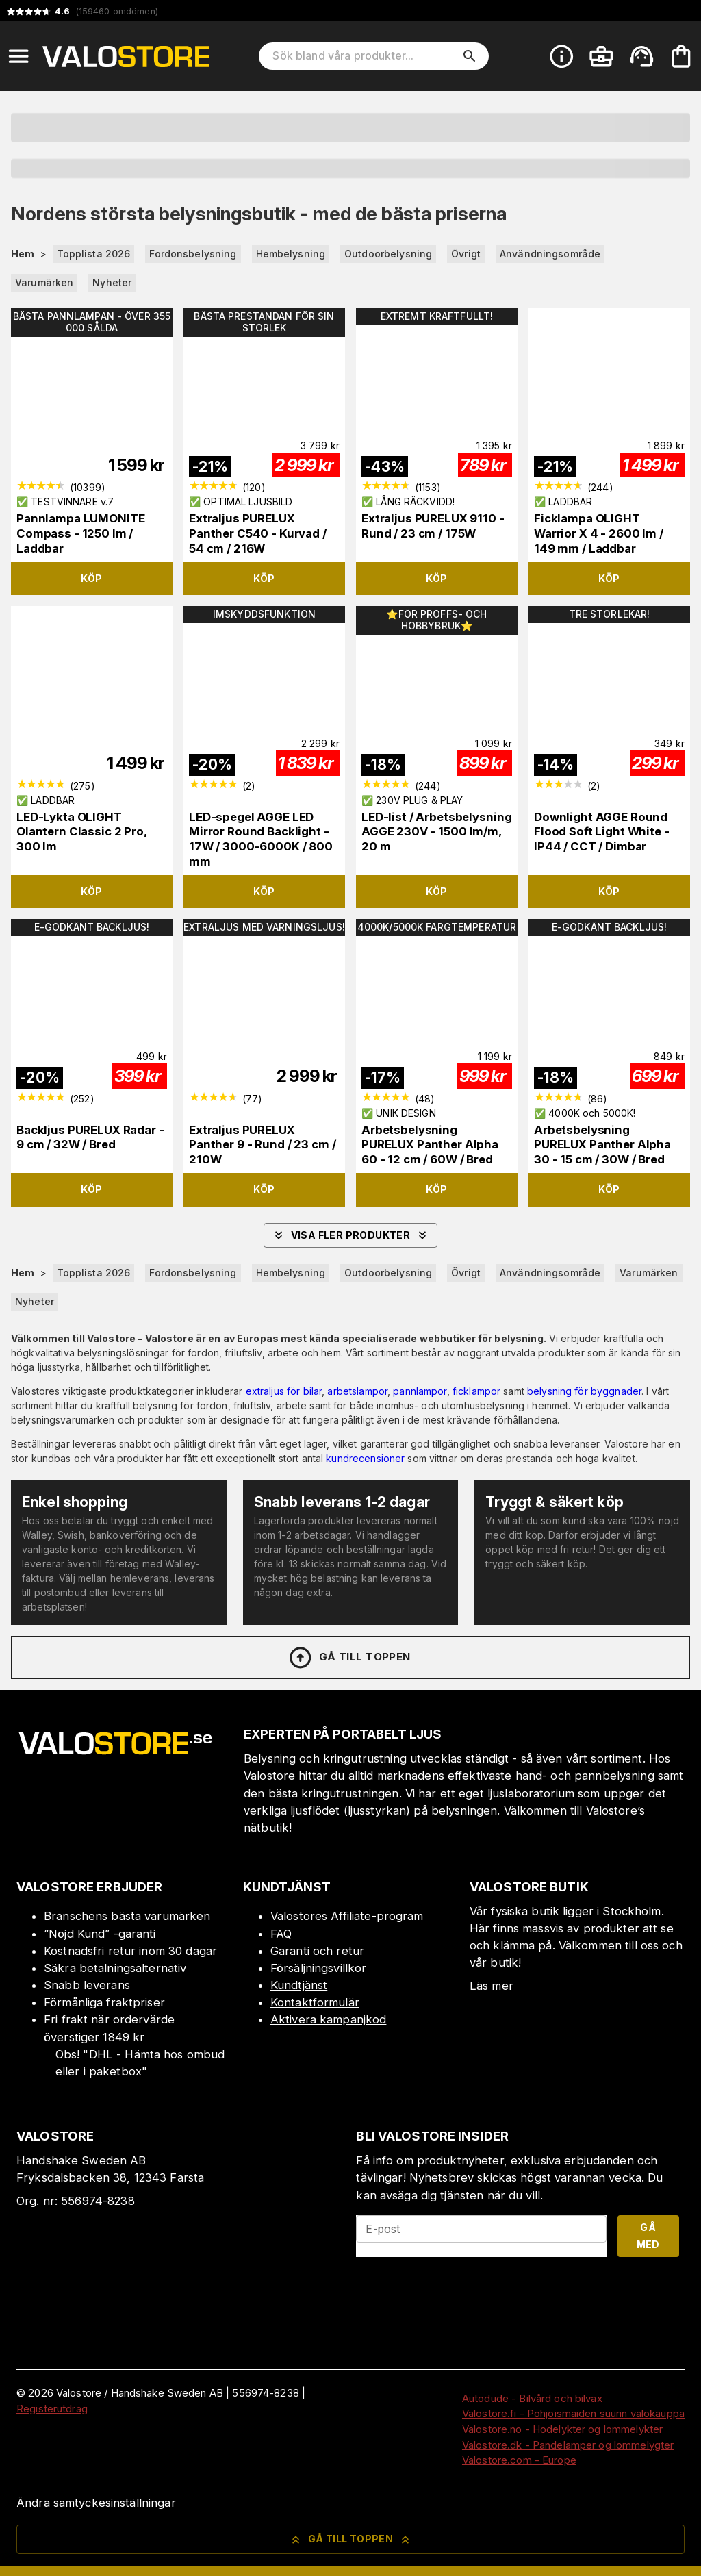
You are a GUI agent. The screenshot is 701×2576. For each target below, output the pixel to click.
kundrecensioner (365, 1458)
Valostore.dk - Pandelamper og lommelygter (568, 2444)
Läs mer (491, 1986)
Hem (22, 254)
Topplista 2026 (94, 254)
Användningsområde (550, 254)
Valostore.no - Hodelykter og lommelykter (562, 2429)
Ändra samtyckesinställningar (96, 2503)
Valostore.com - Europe (519, 2459)
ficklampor (476, 1391)
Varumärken (44, 282)
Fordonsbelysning (192, 254)
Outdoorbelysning (388, 254)
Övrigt (466, 254)
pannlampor (419, 1391)
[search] (469, 56)
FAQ (281, 1934)
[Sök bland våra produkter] (364, 56)
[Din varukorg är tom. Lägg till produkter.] (681, 56)
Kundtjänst (298, 1985)
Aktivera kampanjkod (328, 2019)
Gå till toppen (349, 1658)
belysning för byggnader (584, 1391)
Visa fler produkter (351, 1235)
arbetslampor (357, 1391)
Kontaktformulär (314, 2002)
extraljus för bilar (284, 1391)
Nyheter (111, 282)
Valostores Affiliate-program (347, 1916)
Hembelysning (291, 254)
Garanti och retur (317, 1951)
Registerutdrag (52, 2408)
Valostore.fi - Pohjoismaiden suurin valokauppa (573, 2413)
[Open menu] (18, 56)
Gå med (648, 2235)
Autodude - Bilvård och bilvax (532, 2398)
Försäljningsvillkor (318, 1968)
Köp (91, 578)
